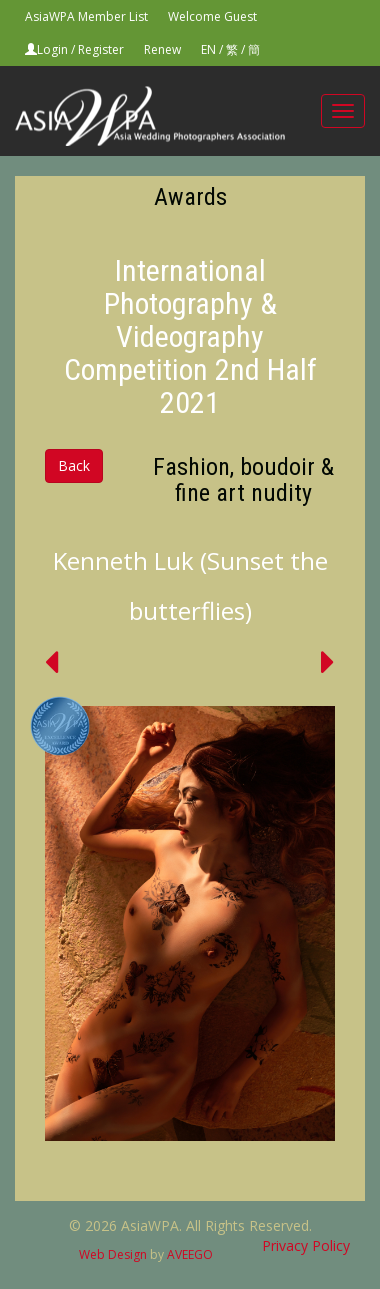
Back (74, 465)
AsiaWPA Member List (86, 16)
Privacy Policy (306, 1245)
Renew (162, 49)
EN (208, 49)
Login (52, 49)
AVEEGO (190, 1254)
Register (101, 49)
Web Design (113, 1254)
